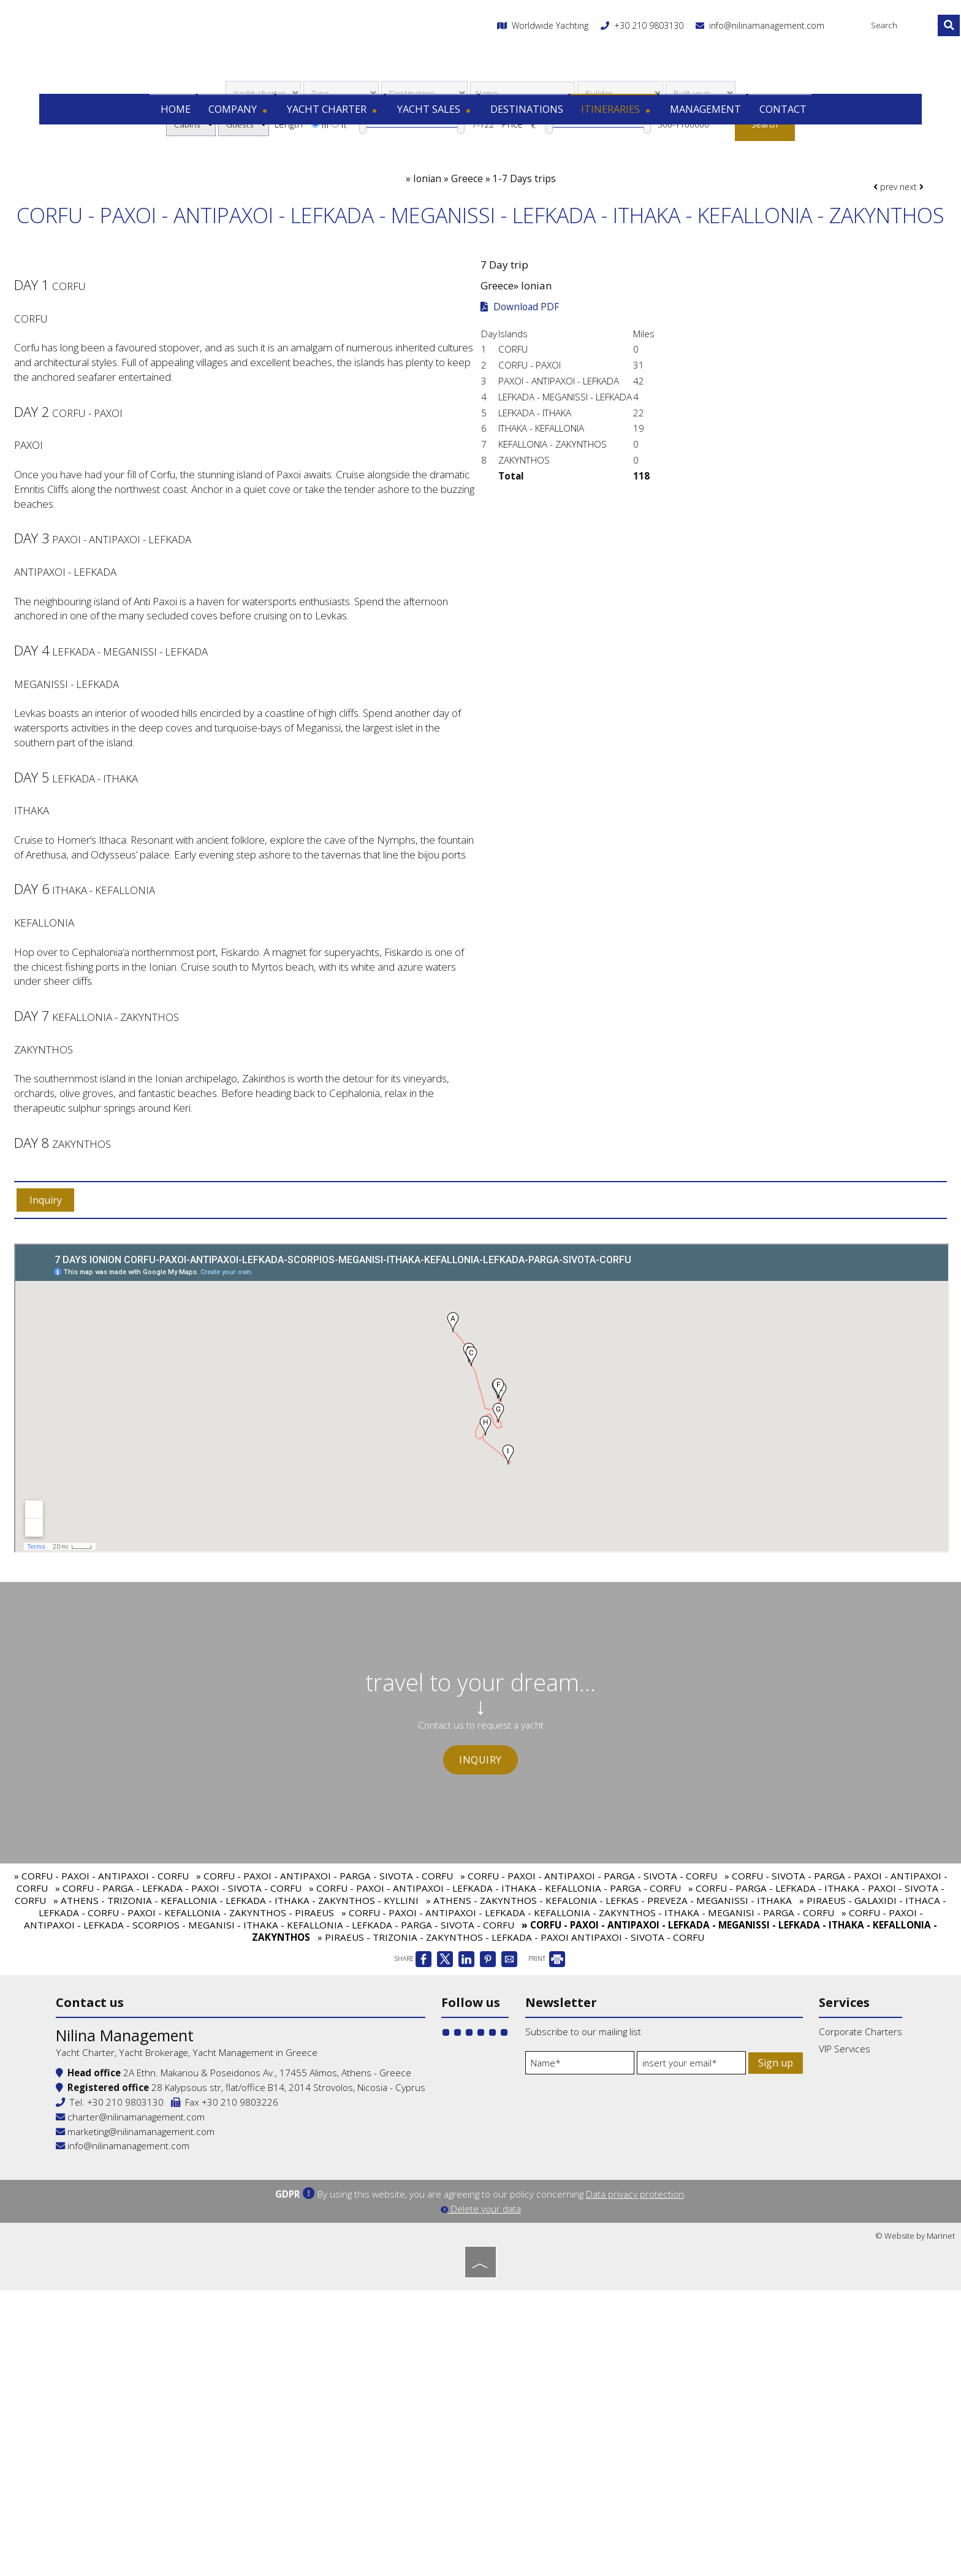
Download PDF (522, 416)
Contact (774, 116)
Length (289, 196)
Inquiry (480, 1926)
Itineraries (613, 116)
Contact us (174, 2217)
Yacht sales (435, 116)
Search (771, 196)
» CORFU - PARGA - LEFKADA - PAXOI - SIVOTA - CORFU (178, 2092)
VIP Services (748, 2275)
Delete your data (481, 2497)
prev (874, 274)
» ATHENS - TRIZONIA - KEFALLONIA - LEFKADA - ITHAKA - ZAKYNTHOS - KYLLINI (236, 2104)
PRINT (546, 2162)
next (900, 274)
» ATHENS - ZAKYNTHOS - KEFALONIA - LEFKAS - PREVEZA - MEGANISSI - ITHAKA (609, 2104)
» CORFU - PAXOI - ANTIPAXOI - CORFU (101, 2080)
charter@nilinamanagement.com (214, 2400)
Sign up (546, 2347)
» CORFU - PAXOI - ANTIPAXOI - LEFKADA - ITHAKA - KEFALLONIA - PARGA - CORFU (495, 2092)
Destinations (525, 116)
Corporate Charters (764, 2257)
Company (243, 116)
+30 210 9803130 (626, 39)
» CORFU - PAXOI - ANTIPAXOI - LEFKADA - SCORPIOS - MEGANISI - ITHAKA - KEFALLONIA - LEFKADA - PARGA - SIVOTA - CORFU (473, 2123)
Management (700, 116)
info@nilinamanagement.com (738, 39)
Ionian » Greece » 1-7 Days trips (484, 261)
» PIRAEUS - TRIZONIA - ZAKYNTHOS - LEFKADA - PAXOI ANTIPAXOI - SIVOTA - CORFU (510, 2141)
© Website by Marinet (915, 2523)
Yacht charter (335, 116)
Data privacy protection (635, 2483)
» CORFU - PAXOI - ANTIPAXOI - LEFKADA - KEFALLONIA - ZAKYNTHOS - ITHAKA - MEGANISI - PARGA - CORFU (587, 2117)
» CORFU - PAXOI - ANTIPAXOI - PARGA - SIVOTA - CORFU (324, 2080)
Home (179, 116)
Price (512, 196)
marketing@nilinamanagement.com (219, 2415)
